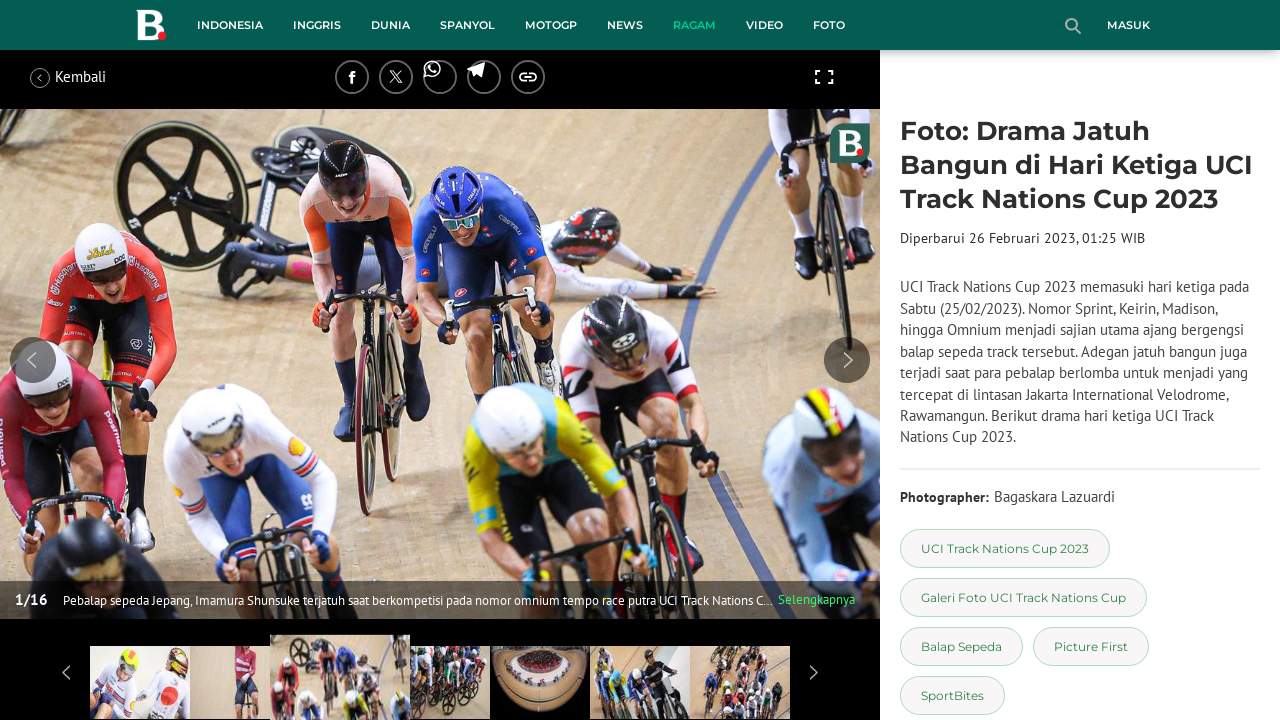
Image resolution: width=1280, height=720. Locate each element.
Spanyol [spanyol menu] (467, 25)
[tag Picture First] (1091, 646)
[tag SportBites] (952, 695)
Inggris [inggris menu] (317, 25)
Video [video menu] (764, 25)
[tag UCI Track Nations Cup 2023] (1005, 548)
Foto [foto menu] (829, 25)
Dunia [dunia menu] (390, 25)
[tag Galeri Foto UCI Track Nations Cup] (1023, 597)
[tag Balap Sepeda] (961, 646)
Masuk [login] (1128, 25)
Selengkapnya (816, 599)
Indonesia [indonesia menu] (230, 25)
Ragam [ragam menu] (694, 25)
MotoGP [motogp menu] (551, 25)
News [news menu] (625, 25)
